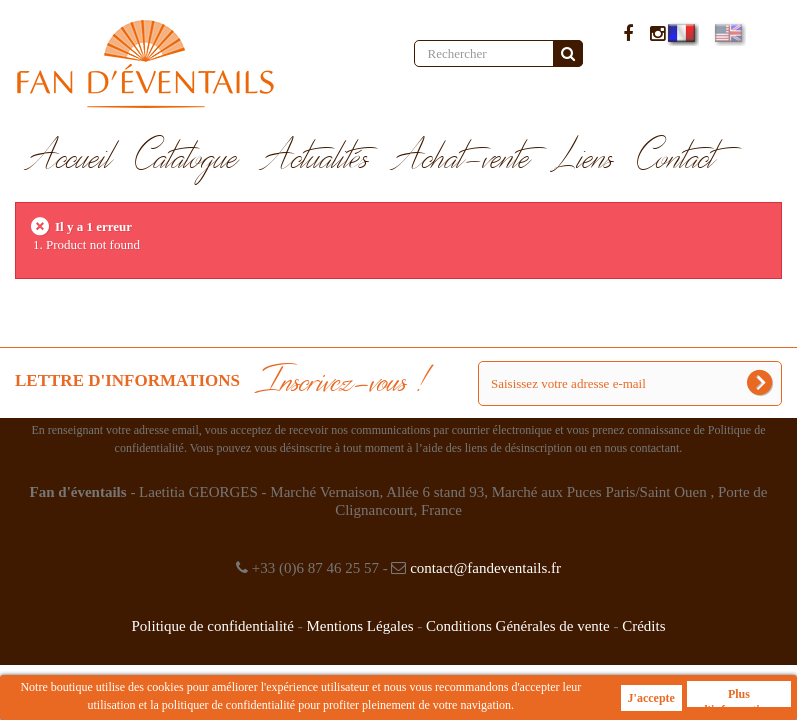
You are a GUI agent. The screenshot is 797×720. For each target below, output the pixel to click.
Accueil (69, 159)
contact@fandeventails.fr (485, 568)
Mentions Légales (359, 626)
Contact (676, 159)
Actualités (315, 159)
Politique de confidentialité (212, 626)
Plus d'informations (739, 697)
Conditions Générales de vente (518, 626)
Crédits (643, 626)
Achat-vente (461, 159)
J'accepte (651, 698)
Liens (584, 159)
